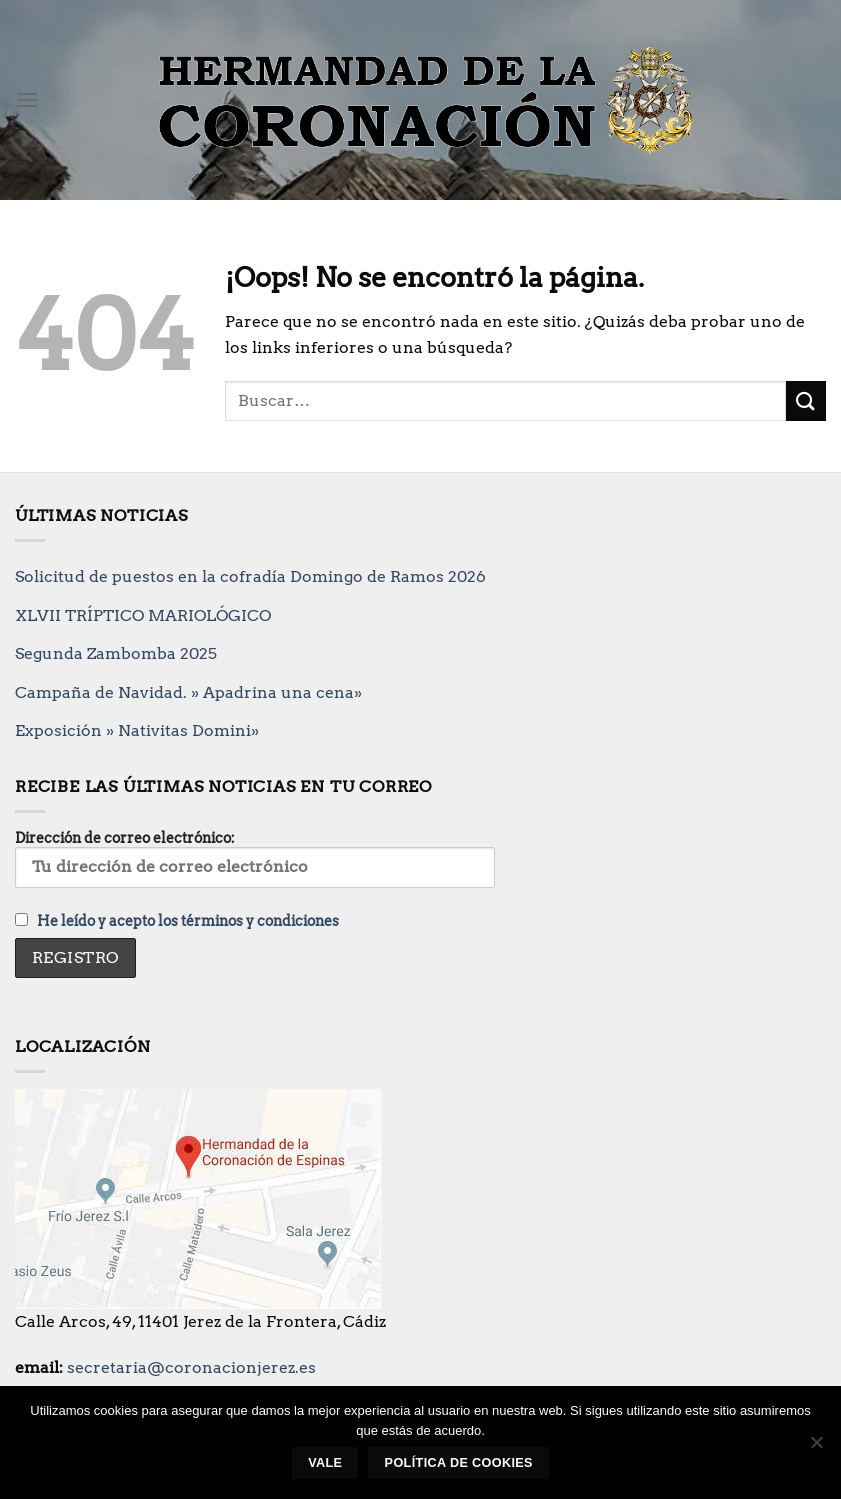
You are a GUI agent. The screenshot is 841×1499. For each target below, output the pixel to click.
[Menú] (27, 99)
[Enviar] (806, 400)
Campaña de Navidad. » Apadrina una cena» (188, 692)
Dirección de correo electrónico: (255, 858)
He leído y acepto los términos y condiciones (188, 921)
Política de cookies (459, 1463)
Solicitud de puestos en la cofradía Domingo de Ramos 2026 (250, 576)
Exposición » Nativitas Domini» (137, 730)
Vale (325, 1463)
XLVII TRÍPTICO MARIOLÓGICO (143, 615)
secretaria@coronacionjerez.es (191, 1367)
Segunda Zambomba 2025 (116, 653)
